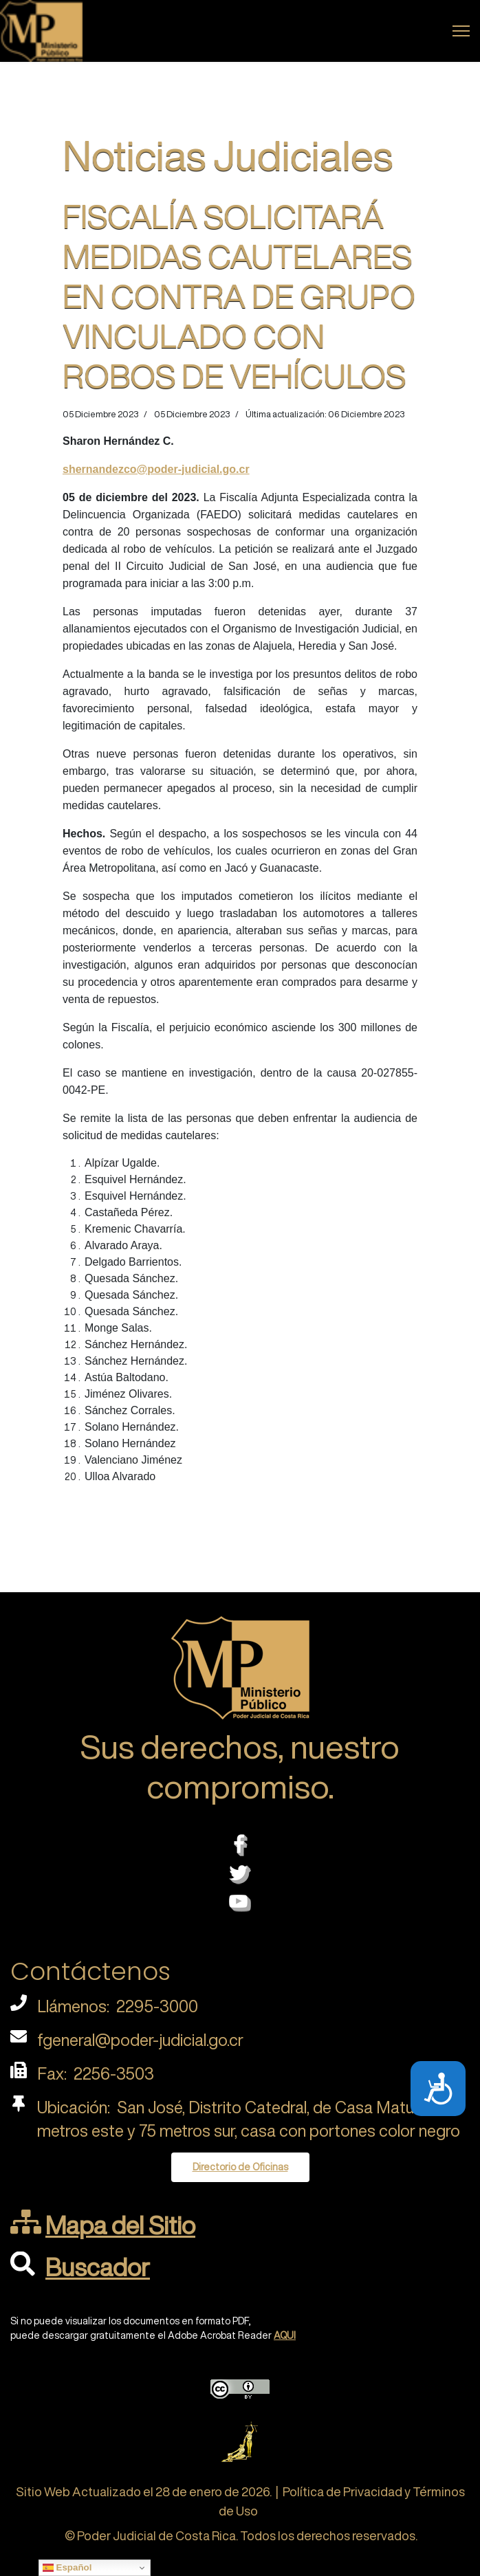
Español (67, 2567)
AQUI (285, 2335)
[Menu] (461, 31)
